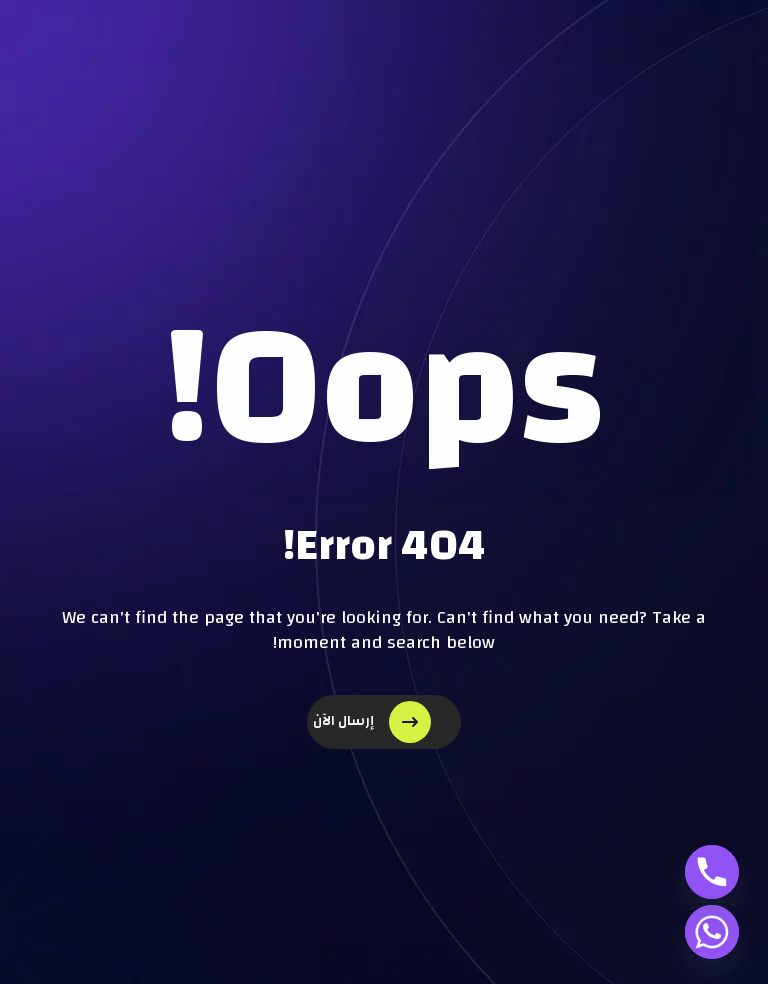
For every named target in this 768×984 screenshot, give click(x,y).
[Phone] (712, 872)
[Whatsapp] (712, 932)
